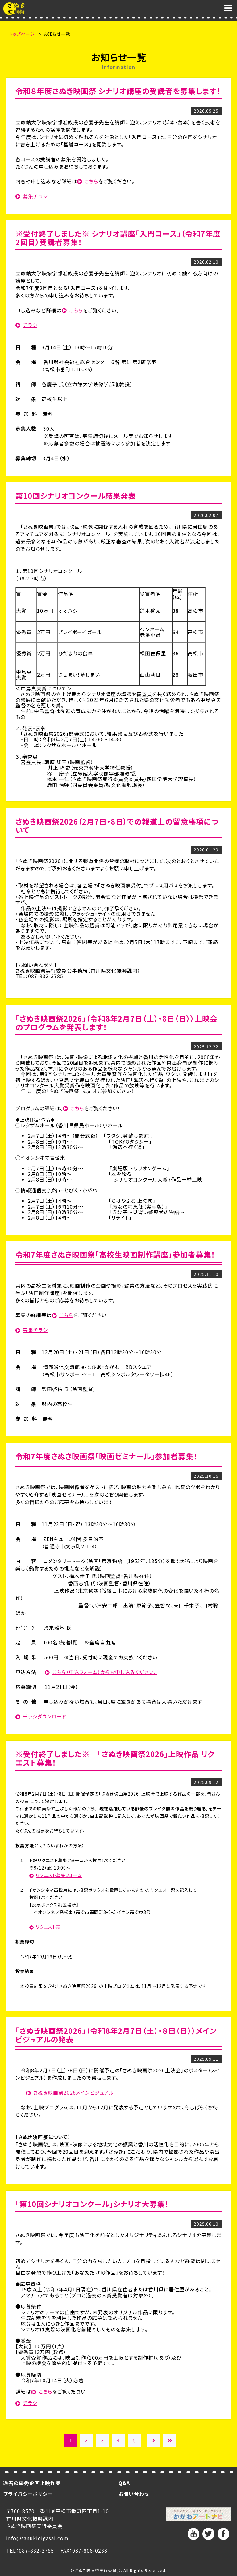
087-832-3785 (36, 2550)
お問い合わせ (133, 2493)
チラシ (30, 325)
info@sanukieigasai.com (37, 2538)
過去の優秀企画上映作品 (32, 2483)
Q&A (124, 2483)
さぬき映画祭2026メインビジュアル (73, 2092)
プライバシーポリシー (27, 2493)
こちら (91, 181)
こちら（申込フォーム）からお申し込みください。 (104, 1672)
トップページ (22, 34)
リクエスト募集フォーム (59, 1875)
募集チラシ (35, 196)
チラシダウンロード (44, 1716)
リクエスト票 (48, 1927)
